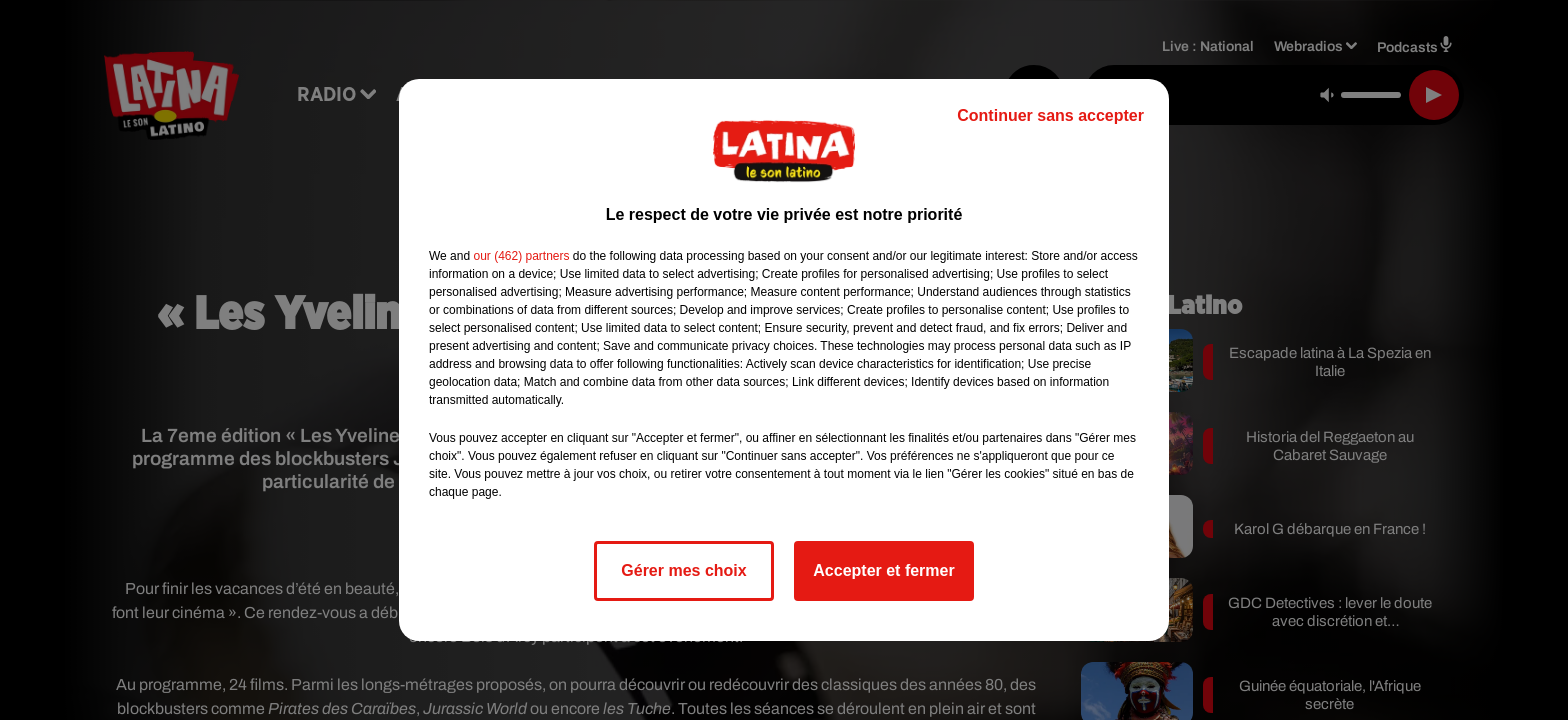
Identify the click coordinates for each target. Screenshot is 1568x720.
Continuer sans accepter (1050, 115)
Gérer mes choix (683, 570)
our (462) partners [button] (521, 256)
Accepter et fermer (883, 570)
